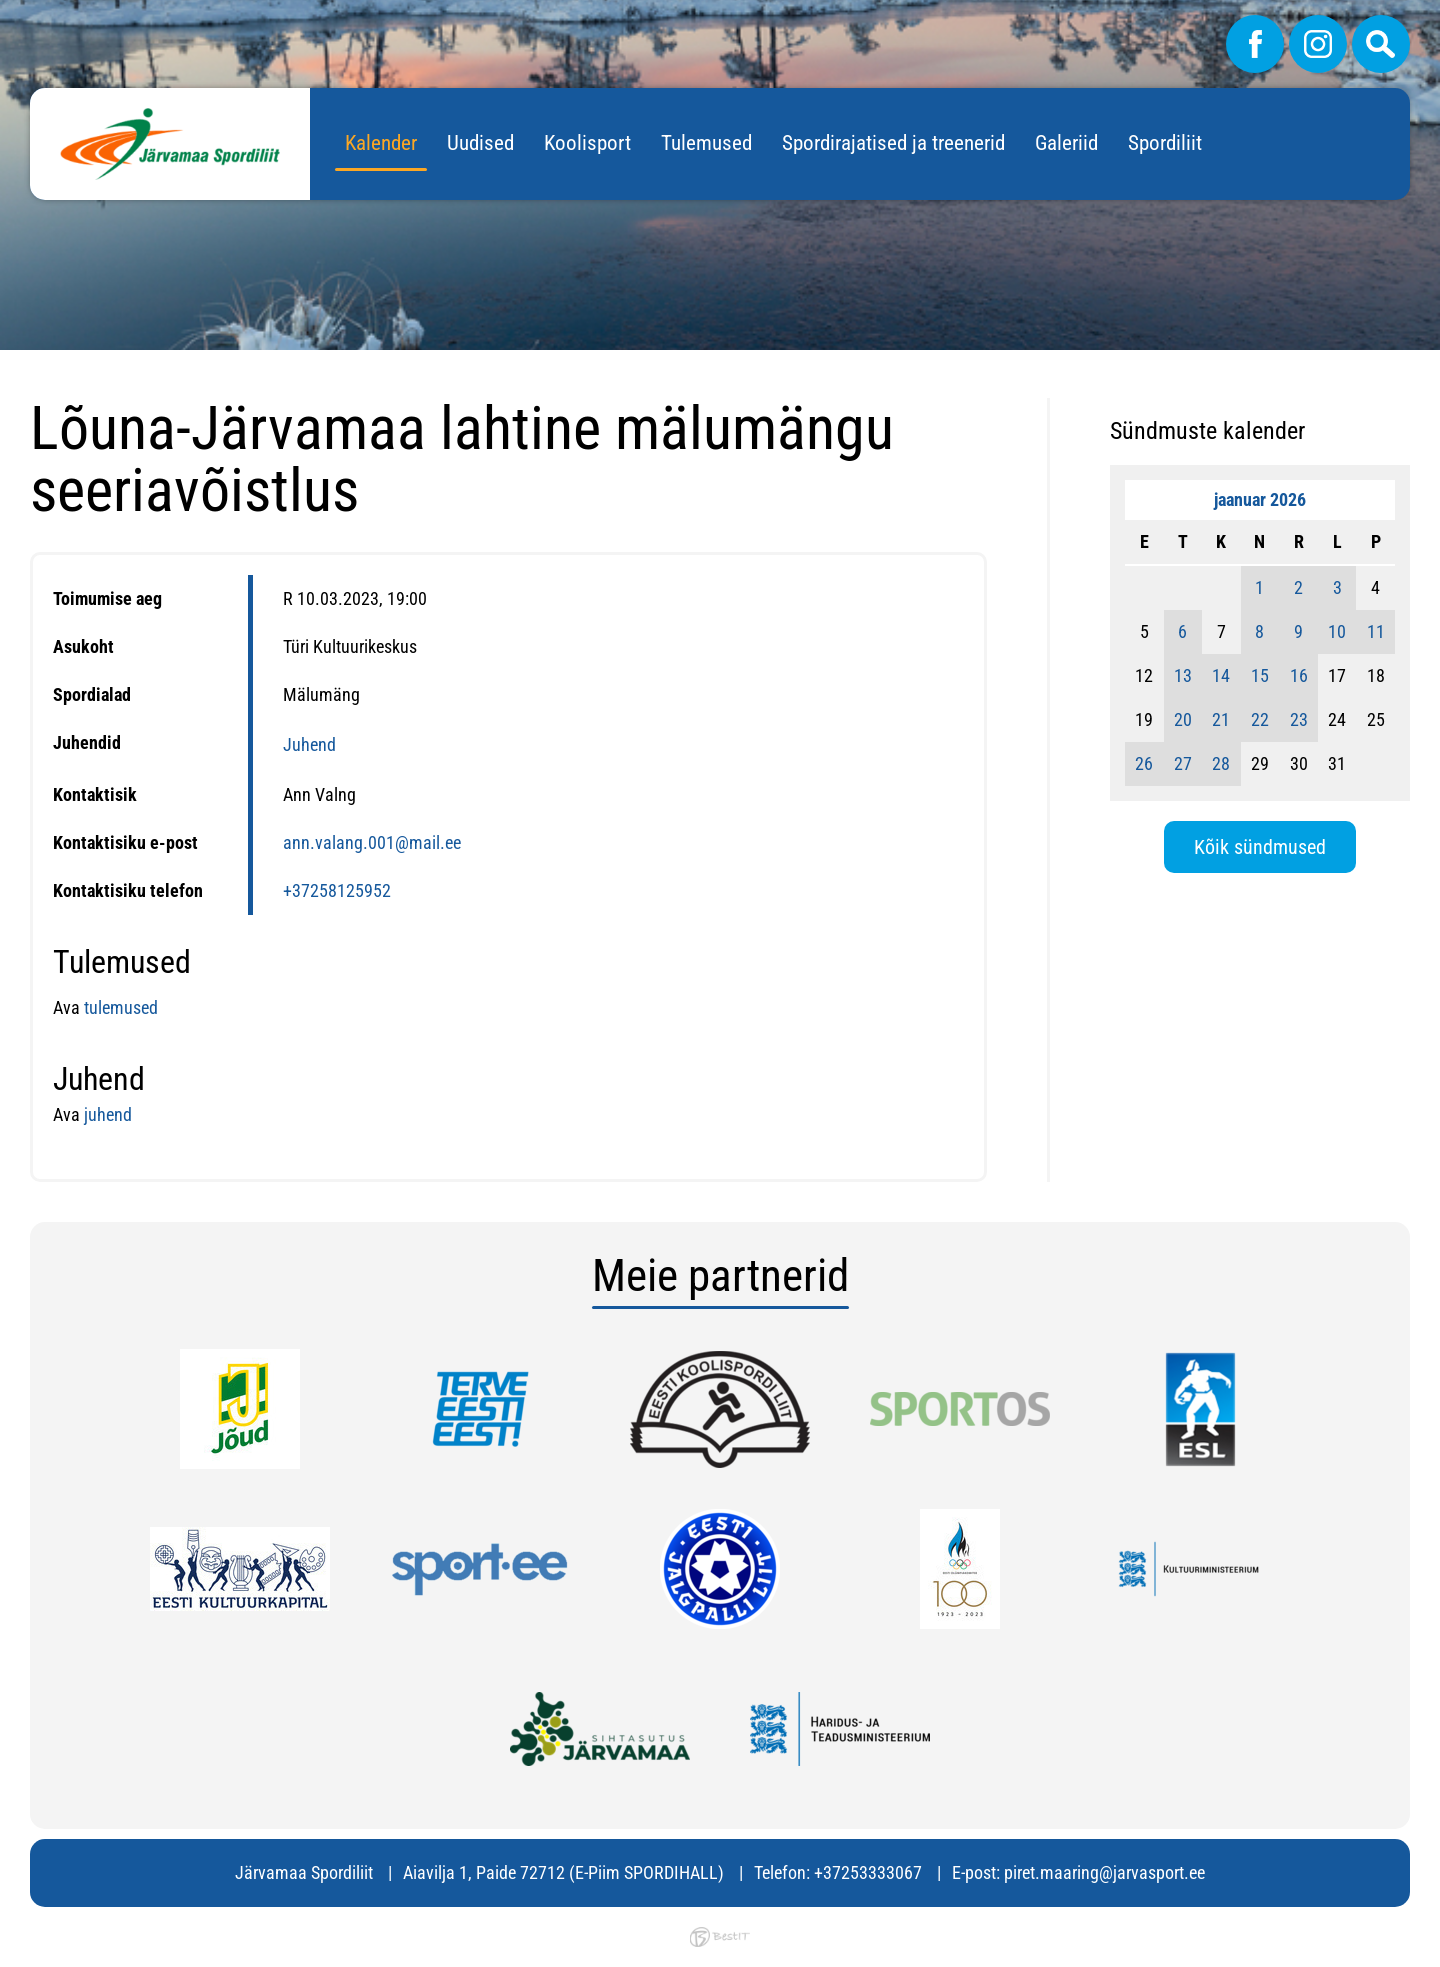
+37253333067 (868, 1872)
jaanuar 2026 (1260, 499)
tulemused (119, 1007)
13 (1183, 675)
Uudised (480, 143)
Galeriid (1066, 143)
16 (1299, 675)
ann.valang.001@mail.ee (372, 842)
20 (1183, 719)
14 (1221, 675)
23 (1299, 719)
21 (1221, 719)
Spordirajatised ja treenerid (893, 143)
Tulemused (706, 143)
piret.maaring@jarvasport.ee (1104, 1872)
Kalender (381, 143)
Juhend (309, 744)
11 (1376, 631)
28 (1221, 763)
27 (1183, 763)
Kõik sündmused (1260, 847)
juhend (108, 1114)
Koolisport (587, 143)
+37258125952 (337, 890)
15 (1260, 675)
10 (1337, 631)
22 (1260, 719)
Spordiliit (1165, 143)
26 (1144, 763)
